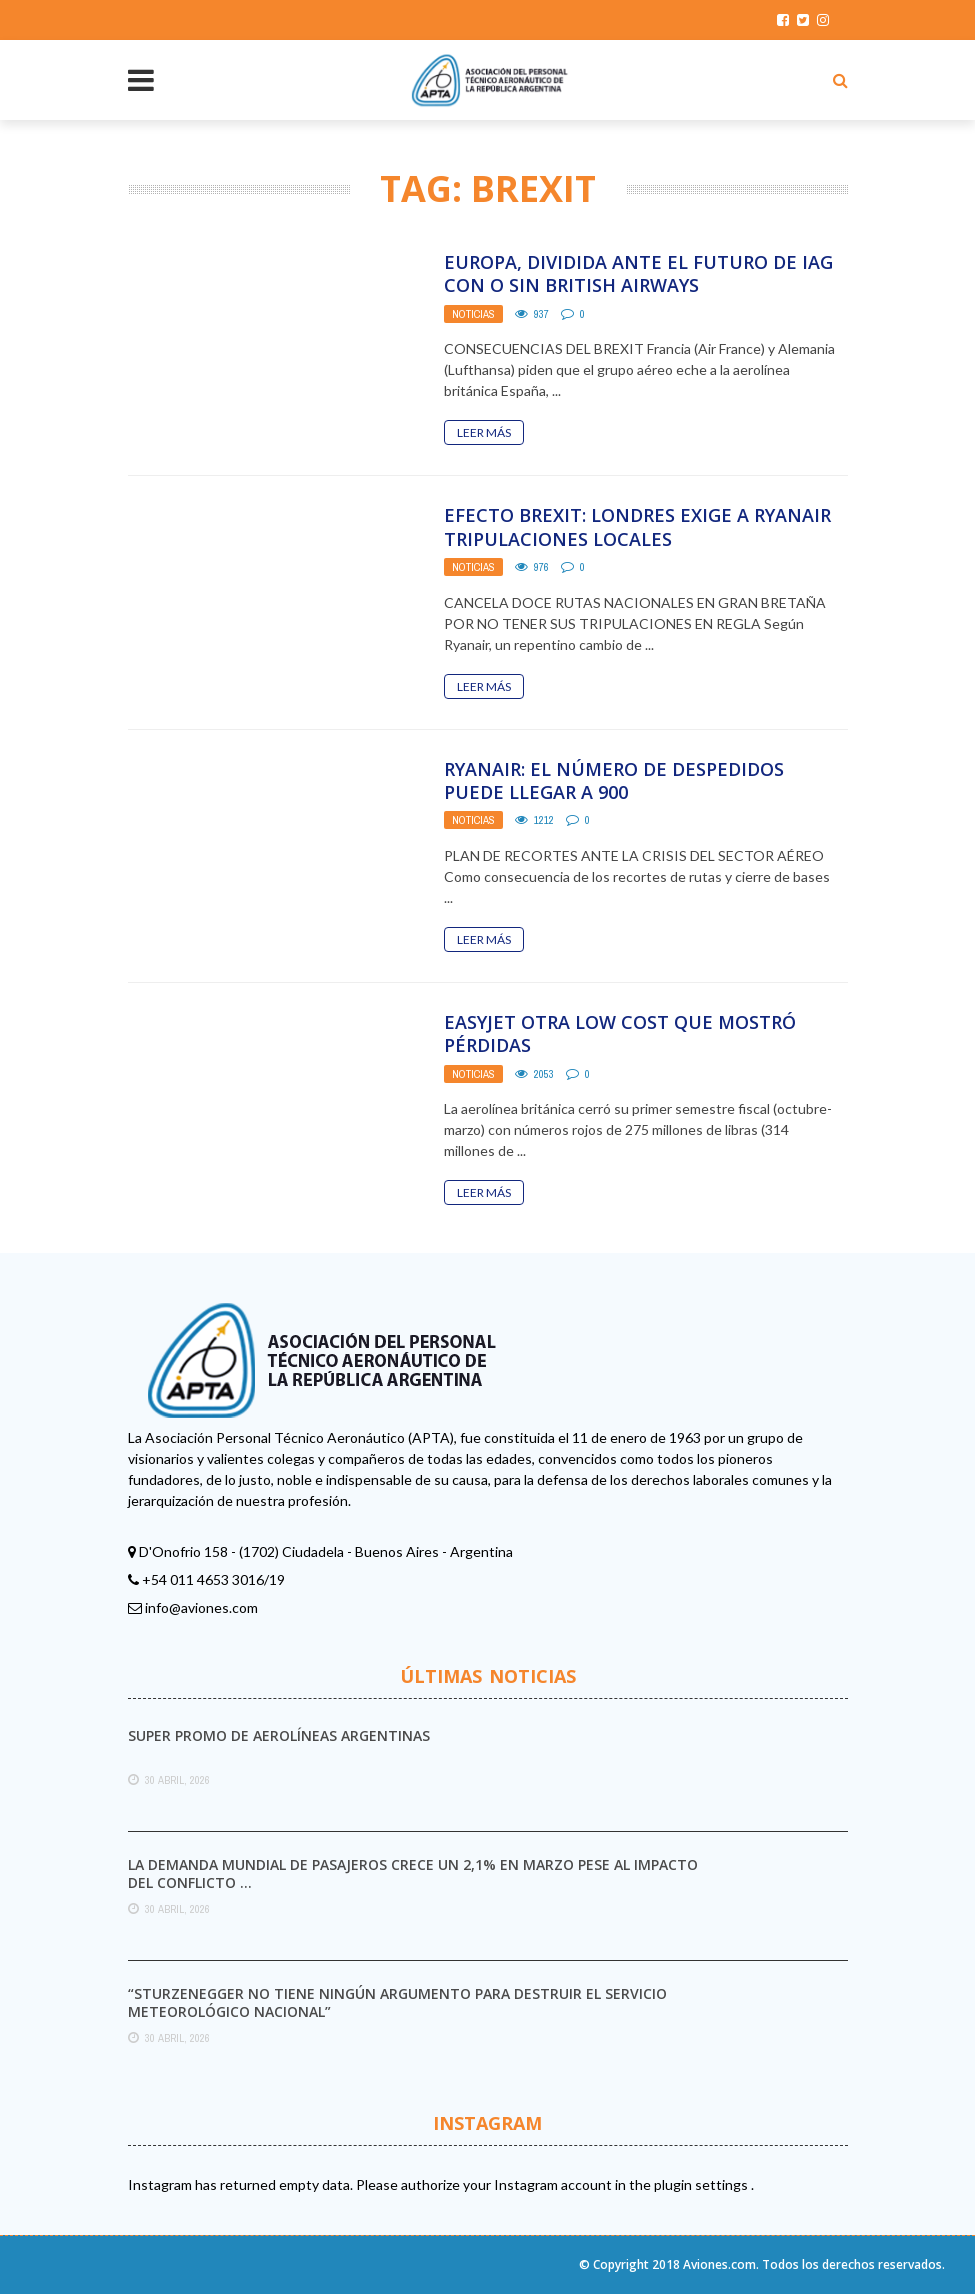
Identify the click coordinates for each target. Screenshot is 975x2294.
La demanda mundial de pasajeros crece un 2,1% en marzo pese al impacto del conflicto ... (413, 1873)
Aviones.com (719, 2264)
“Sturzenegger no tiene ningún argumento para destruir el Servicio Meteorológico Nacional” (397, 2002)
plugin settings (702, 2184)
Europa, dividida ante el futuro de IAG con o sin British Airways (638, 273)
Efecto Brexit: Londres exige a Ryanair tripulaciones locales (637, 526)
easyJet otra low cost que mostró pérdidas (620, 1033)
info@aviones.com (201, 1607)
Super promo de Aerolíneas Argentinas (279, 1735)
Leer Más (484, 432)
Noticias (473, 314)
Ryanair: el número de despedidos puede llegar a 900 (614, 780)
